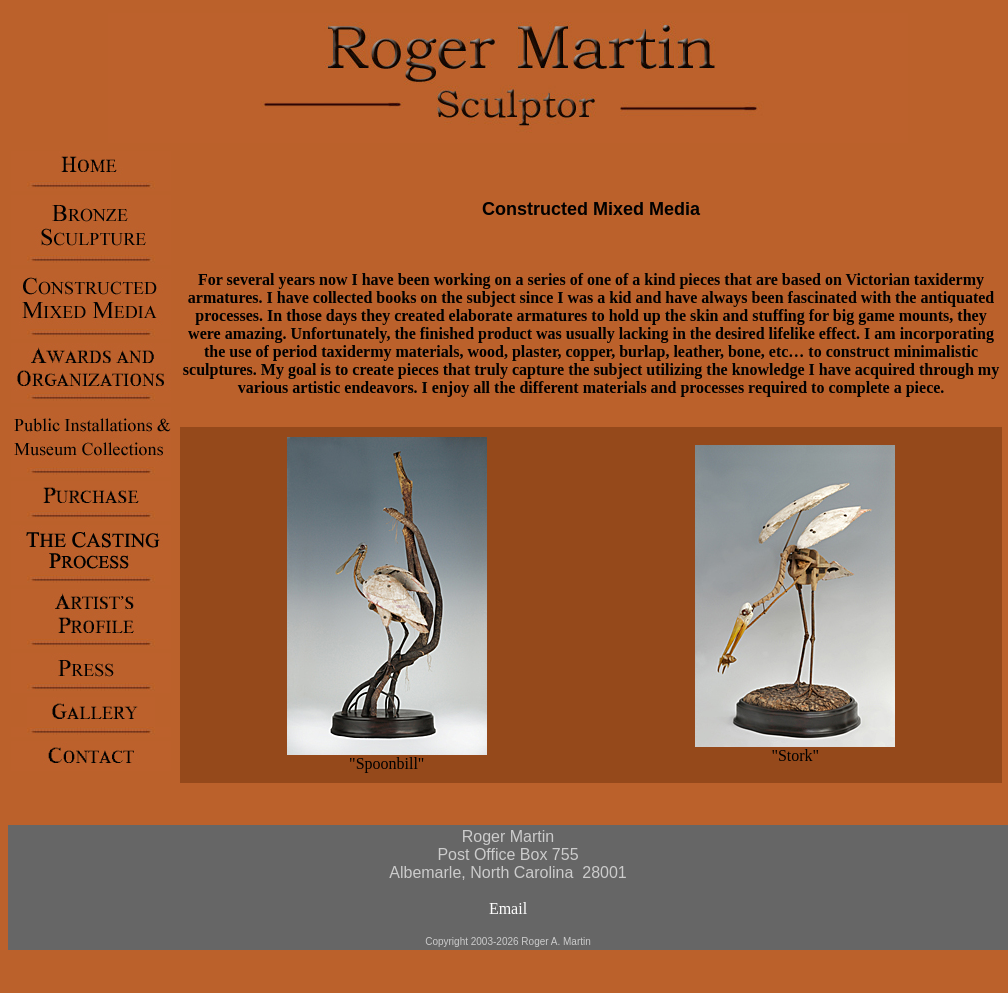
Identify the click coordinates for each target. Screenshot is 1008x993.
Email (508, 908)
